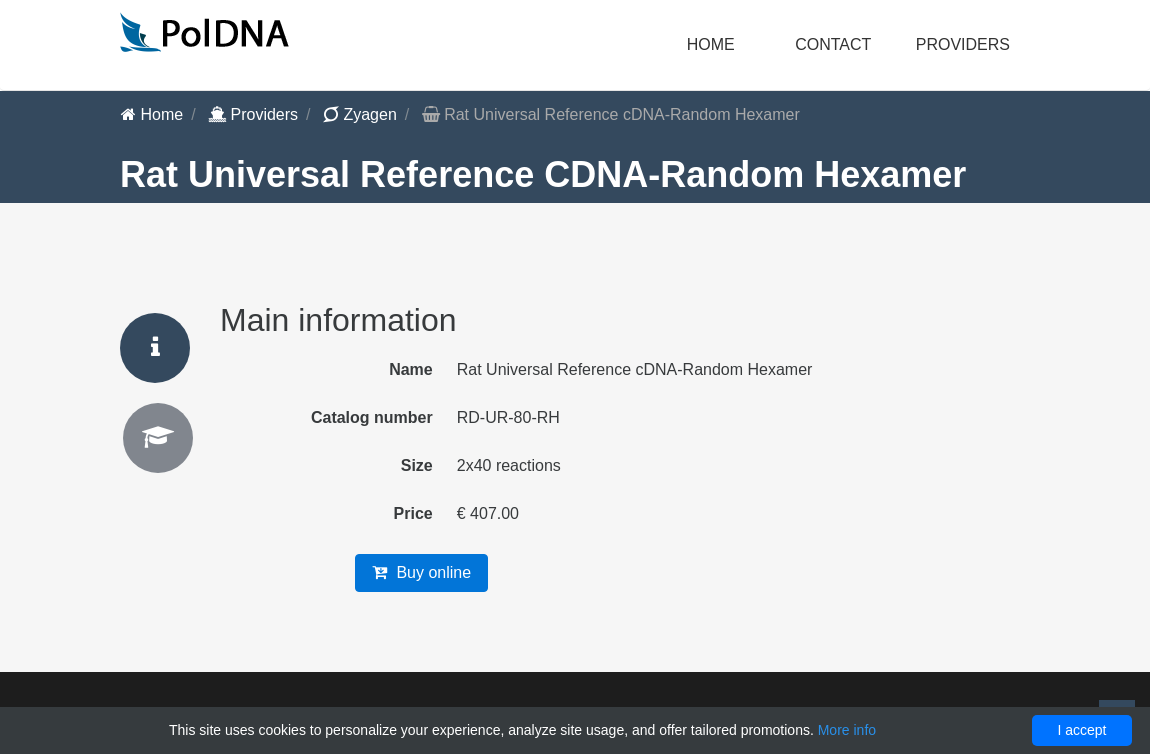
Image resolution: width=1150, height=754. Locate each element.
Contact (833, 44)
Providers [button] (963, 44)
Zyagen (360, 114)
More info (847, 730)
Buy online (421, 572)
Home (711, 44)
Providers (253, 114)
